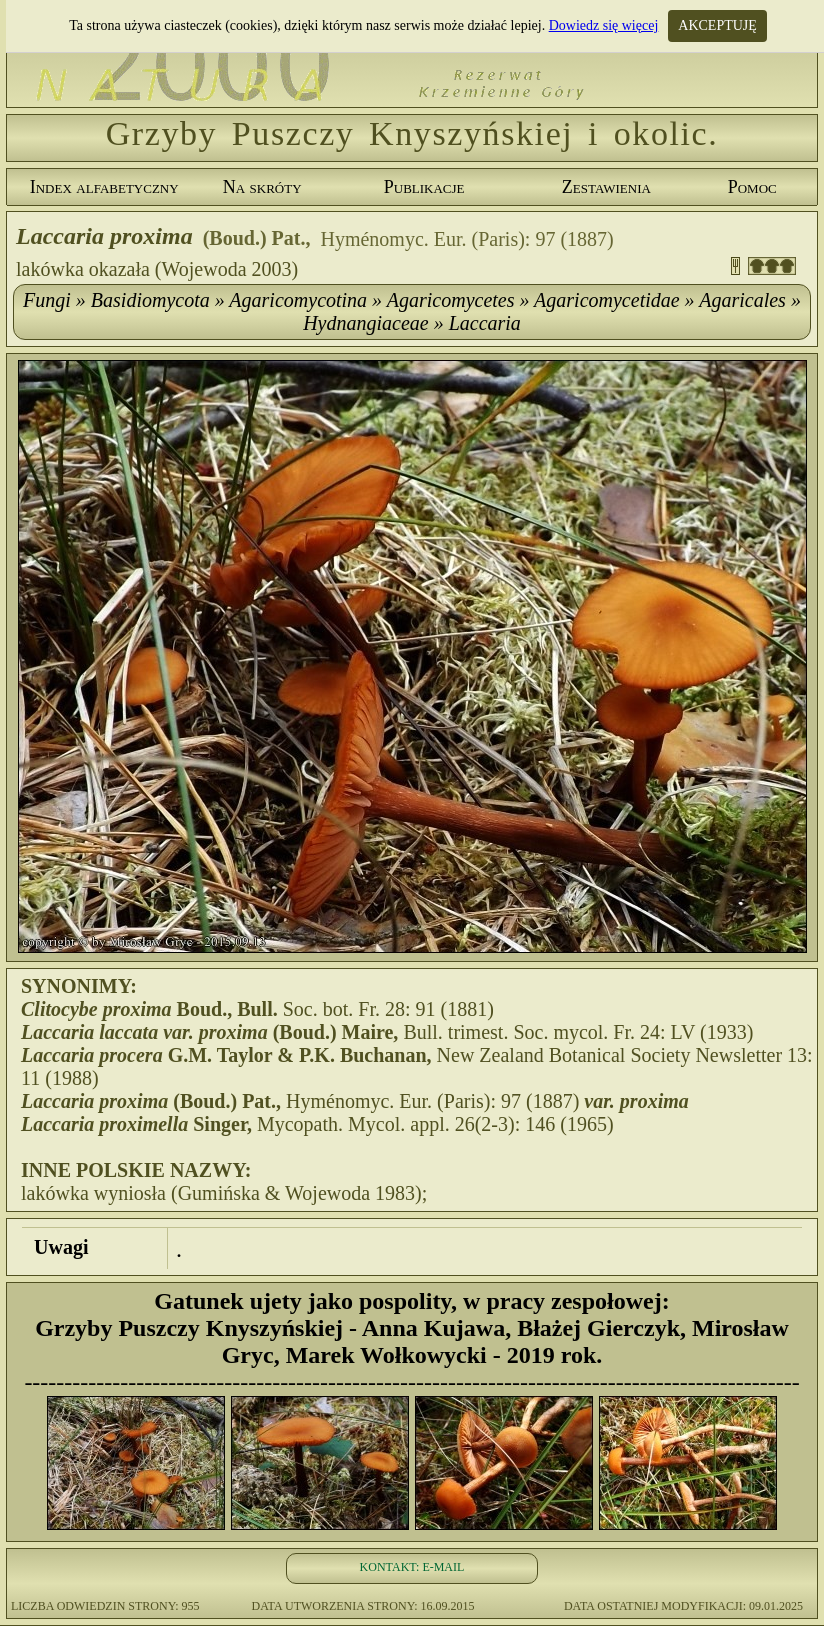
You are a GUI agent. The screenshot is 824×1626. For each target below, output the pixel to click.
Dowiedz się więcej (604, 25)
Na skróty (262, 187)
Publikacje (424, 187)
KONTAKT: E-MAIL (412, 1567)
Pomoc (752, 187)
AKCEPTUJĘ (717, 25)
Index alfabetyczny (104, 187)
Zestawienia (606, 187)
